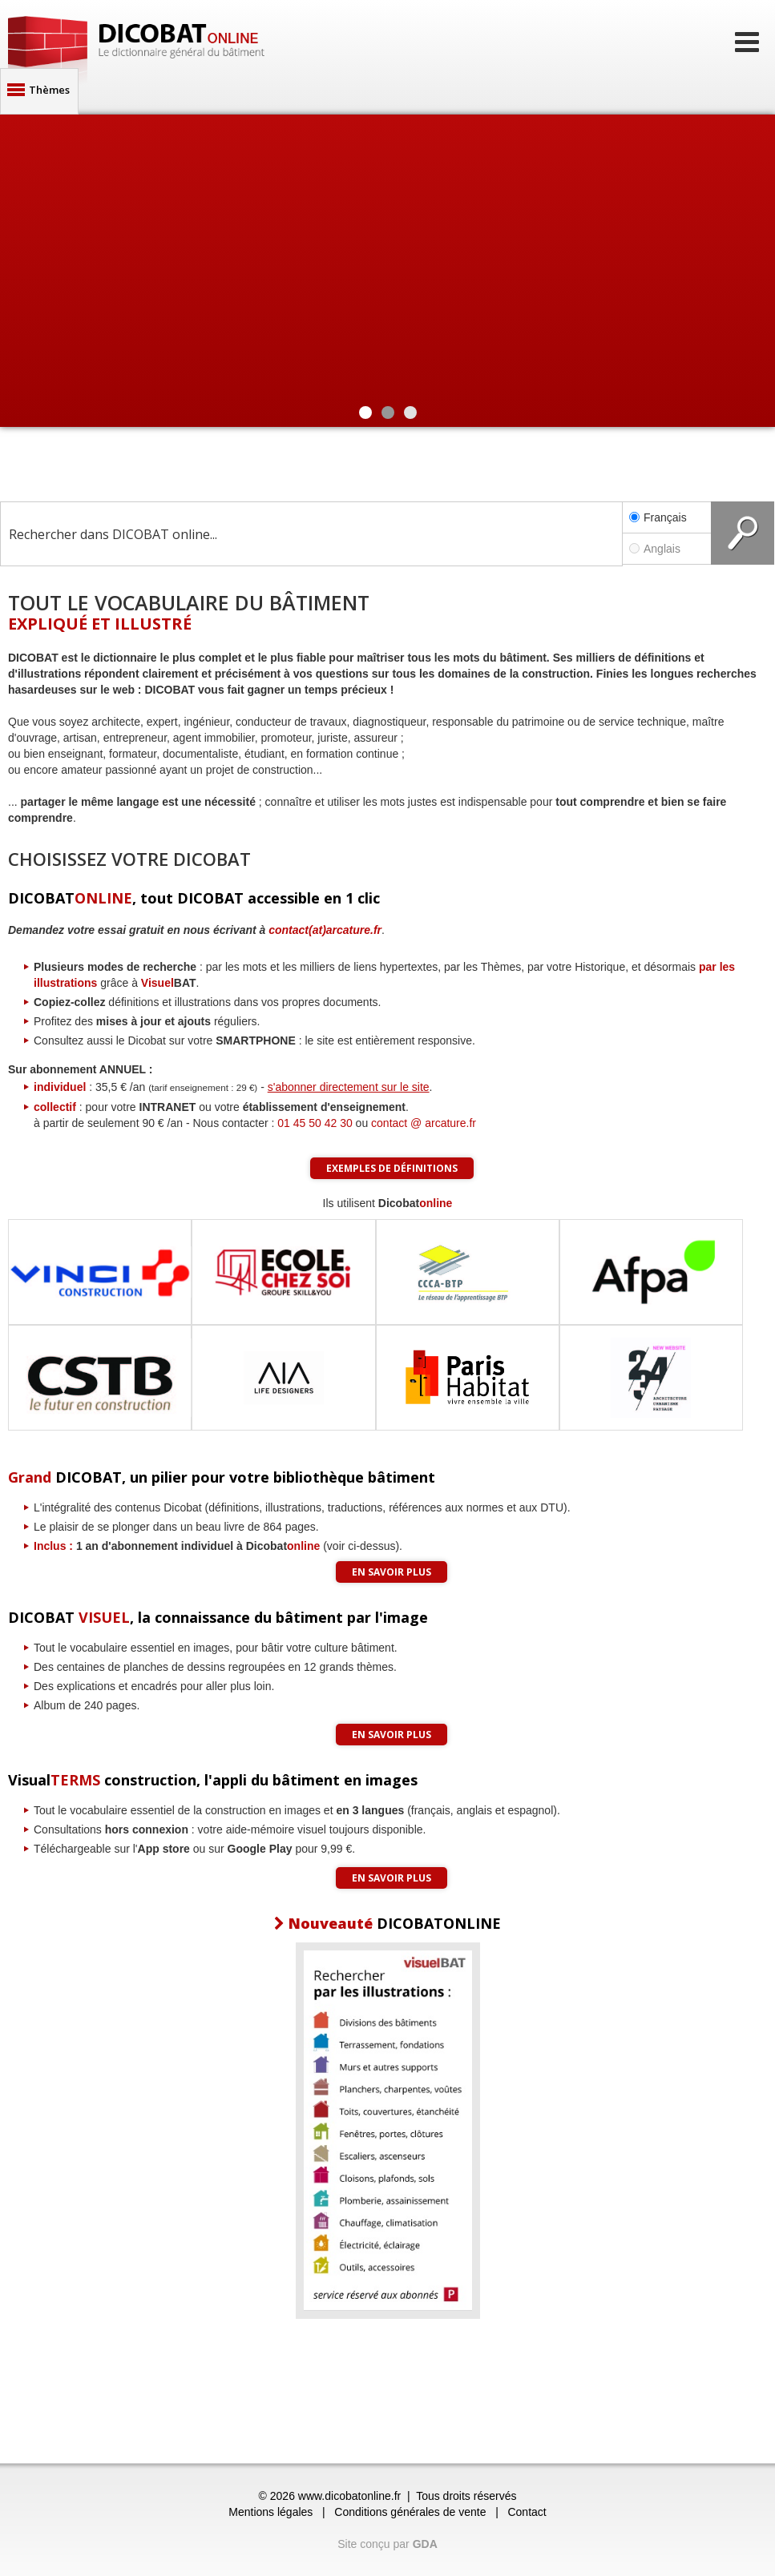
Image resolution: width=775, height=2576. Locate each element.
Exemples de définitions (392, 1168)
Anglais (667, 548)
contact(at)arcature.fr (324, 930)
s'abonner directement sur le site (349, 1087)
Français (658, 517)
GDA (425, 2544)
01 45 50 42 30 (314, 1123)
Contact (526, 2512)
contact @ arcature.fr (423, 1123)
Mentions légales (270, 2512)
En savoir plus (391, 1572)
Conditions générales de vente (410, 2512)
